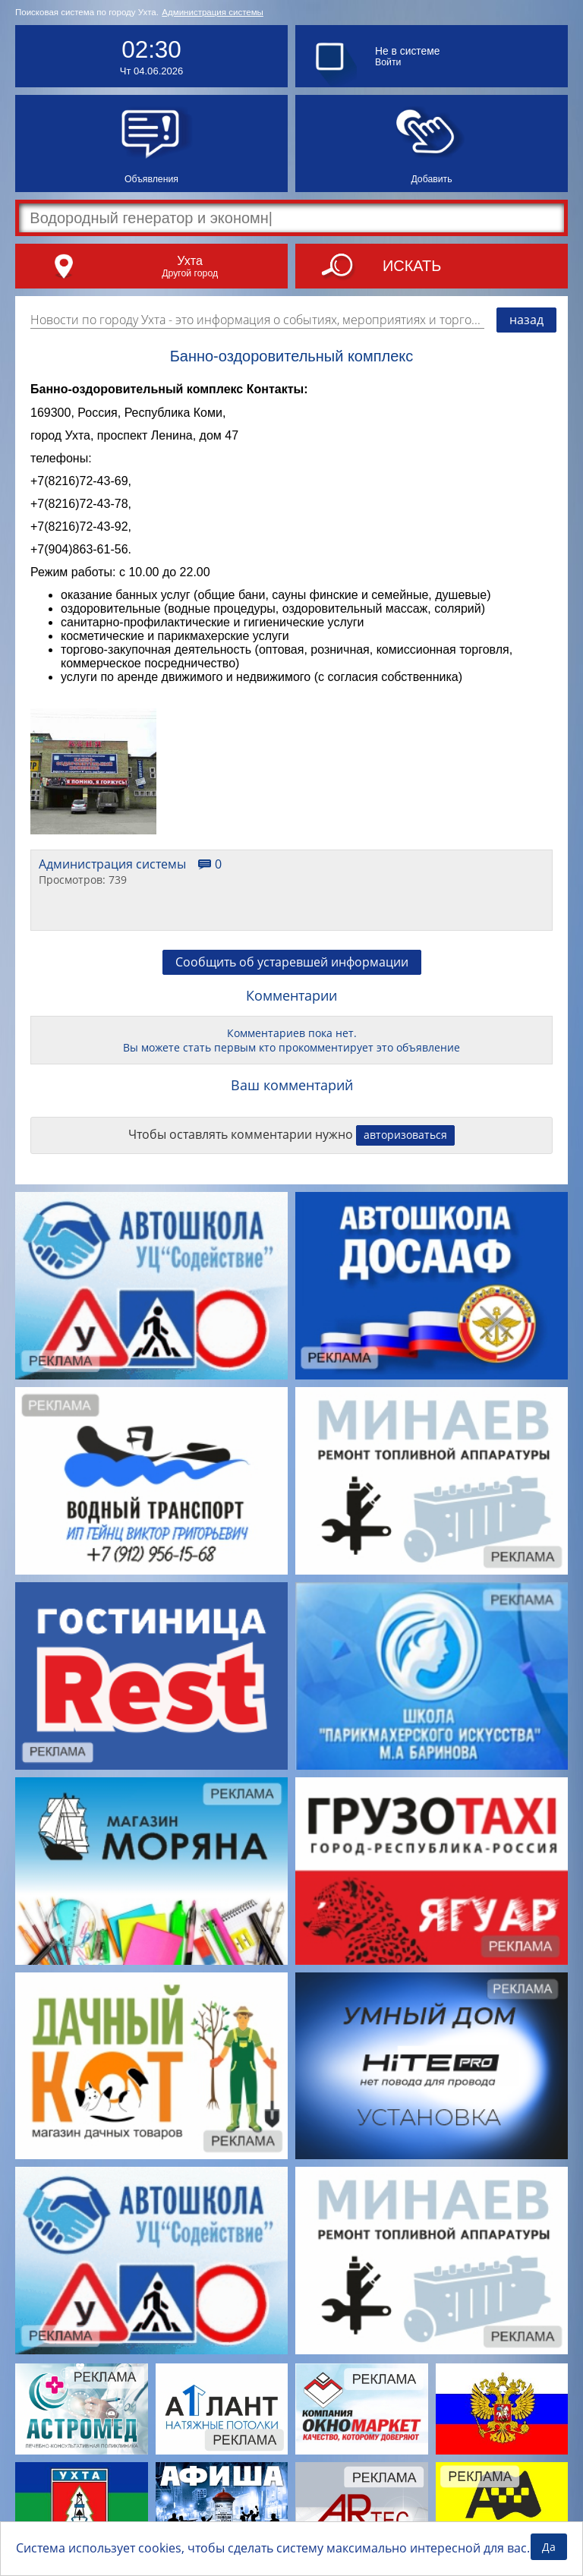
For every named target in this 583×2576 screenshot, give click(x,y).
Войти (388, 62)
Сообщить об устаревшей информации (291, 962)
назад (526, 319)
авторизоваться (405, 1134)
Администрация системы (212, 12)
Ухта (190, 260)
